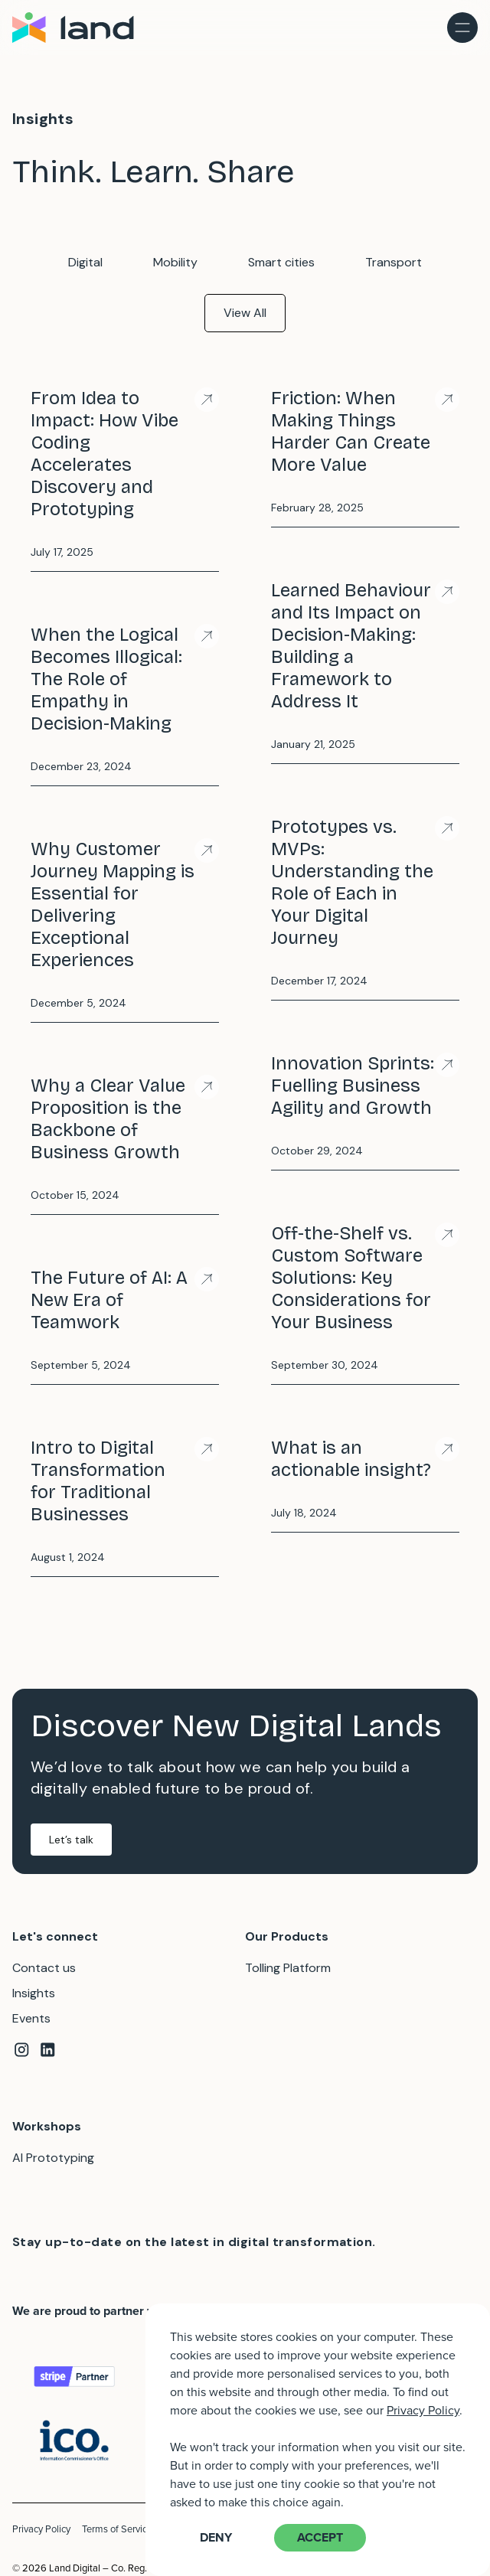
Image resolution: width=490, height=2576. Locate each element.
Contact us (44, 1968)
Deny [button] (216, 2537)
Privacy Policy (41, 2529)
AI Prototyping (53, 2158)
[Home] (75, 27)
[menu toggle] (462, 27)
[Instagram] (21, 2052)
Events (31, 2018)
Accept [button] (320, 2537)
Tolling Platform (288, 1968)
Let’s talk (71, 1839)
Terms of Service (117, 2529)
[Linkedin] (47, 2052)
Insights (33, 1993)
